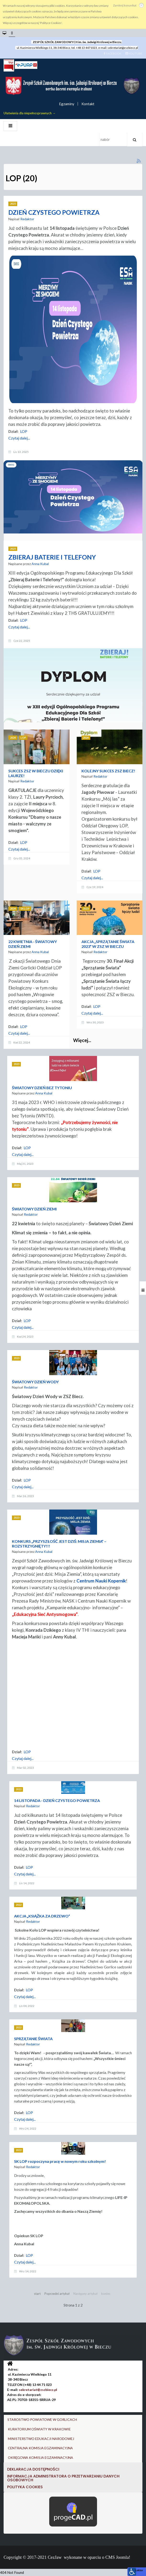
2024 (13, 737)
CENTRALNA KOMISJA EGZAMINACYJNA (40, 2448)
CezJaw (55, 2557)
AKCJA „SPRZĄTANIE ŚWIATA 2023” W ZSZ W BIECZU (107, 944)
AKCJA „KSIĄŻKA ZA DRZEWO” (42, 1916)
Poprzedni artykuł (57, 2294)
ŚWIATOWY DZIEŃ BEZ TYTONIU (42, 1087)
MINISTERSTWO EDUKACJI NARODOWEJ (41, 2439)
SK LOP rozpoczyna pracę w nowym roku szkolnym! (60, 2161)
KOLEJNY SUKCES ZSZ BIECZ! (108, 771)
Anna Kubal (40, 564)
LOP (23, 431)
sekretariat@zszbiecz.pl (123, 47)
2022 (19, 1789)
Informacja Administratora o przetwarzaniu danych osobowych (63, 2478)
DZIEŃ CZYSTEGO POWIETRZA (53, 212)
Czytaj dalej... (19, 438)
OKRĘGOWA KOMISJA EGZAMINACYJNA (40, 2457)
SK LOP (25, 908)
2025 (13, 203)
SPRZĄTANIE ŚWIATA (33, 2038)
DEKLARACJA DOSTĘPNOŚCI (33, 2469)
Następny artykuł (85, 2294)
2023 (86, 908)
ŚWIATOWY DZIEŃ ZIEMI (34, 1209)
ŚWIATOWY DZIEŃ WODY (35, 1381)
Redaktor (27, 219)
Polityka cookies (25, 2487)
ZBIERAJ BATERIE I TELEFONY (52, 557)
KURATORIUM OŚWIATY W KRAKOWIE (39, 2429)
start (37, 2294)
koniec (105, 2294)
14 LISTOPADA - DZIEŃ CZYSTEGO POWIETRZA (57, 1800)
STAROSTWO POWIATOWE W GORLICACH (42, 2419)
